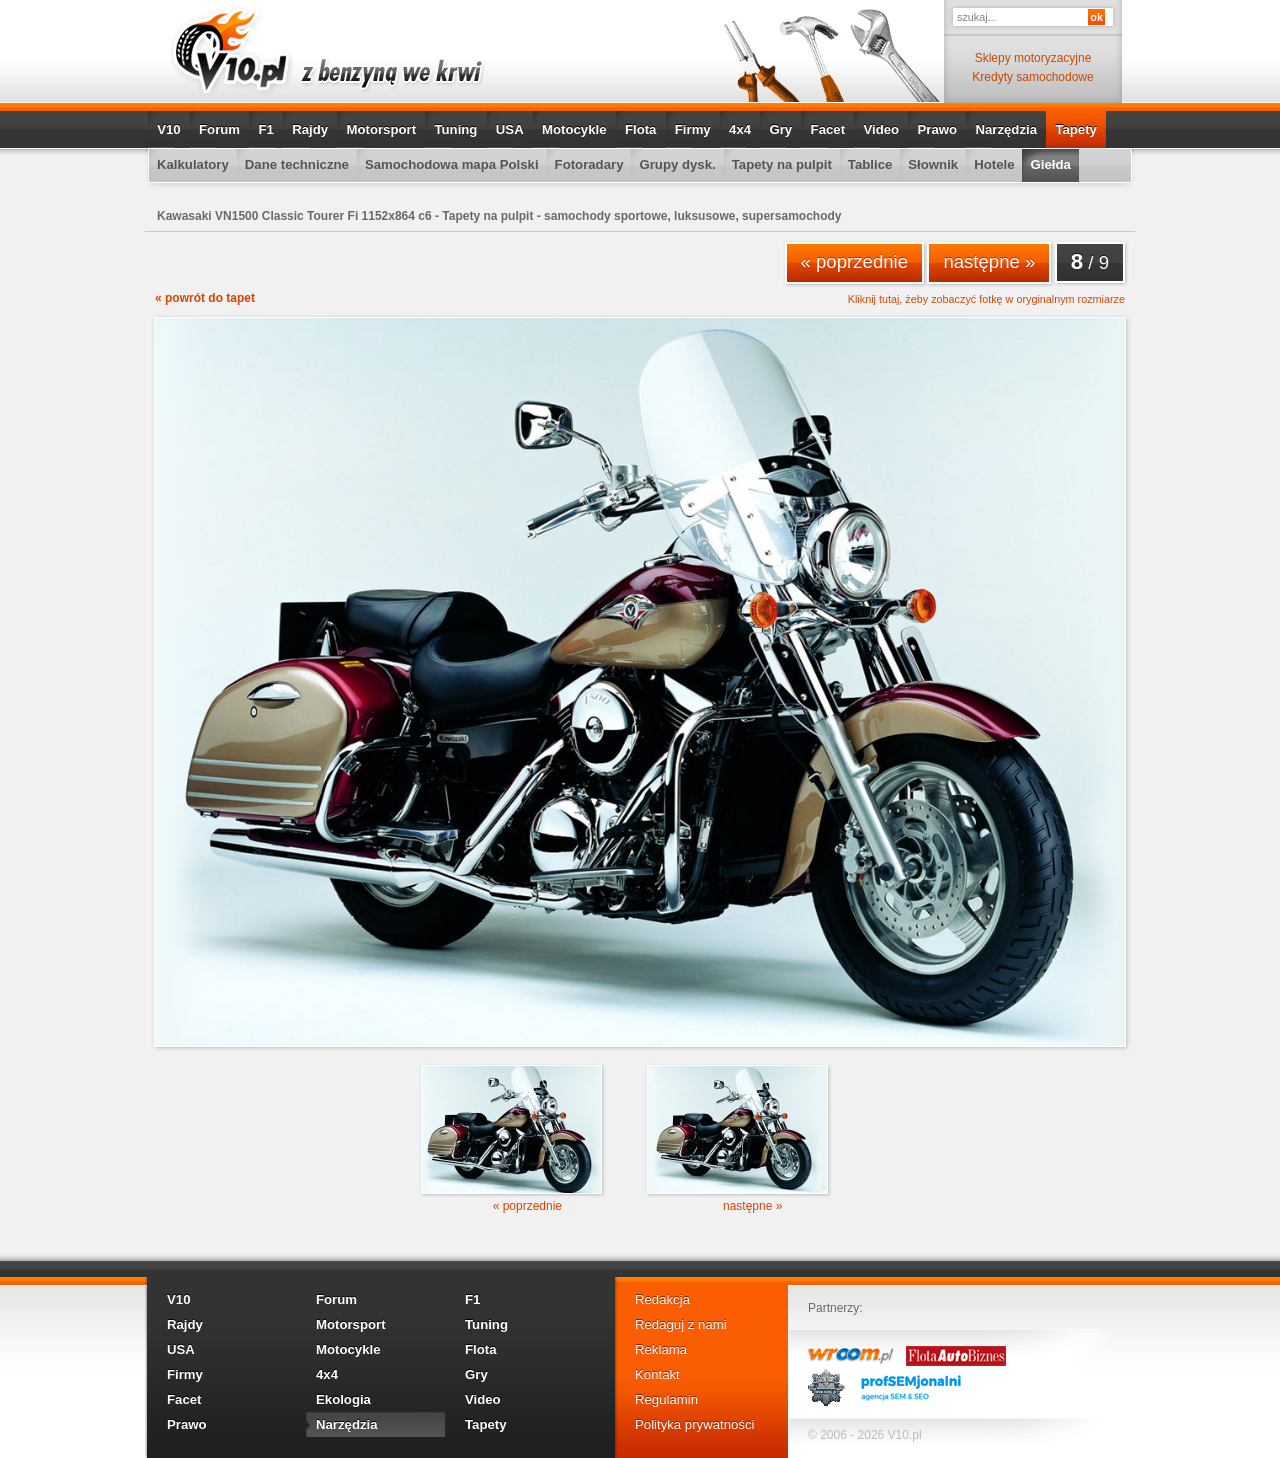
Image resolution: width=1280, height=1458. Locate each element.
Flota (641, 129)
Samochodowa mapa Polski (452, 164)
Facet (828, 129)
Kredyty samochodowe (1032, 77)
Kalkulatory (193, 164)
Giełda (1050, 164)
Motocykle (574, 129)
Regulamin (666, 1399)
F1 (265, 129)
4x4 (740, 129)
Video (881, 129)
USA (510, 129)
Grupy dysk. (677, 164)
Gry (780, 129)
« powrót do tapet (205, 298)
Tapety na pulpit (782, 164)
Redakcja (662, 1299)
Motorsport (382, 129)
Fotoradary (589, 164)
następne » (989, 261)
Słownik (933, 164)
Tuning (455, 129)
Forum (219, 129)
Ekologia (343, 1399)
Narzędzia (1006, 129)
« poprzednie (855, 261)
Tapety (1076, 129)
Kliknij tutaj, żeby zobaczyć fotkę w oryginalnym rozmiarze (986, 299)
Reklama (661, 1349)
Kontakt (657, 1374)
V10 (168, 129)
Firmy (693, 129)
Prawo (937, 129)
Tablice (870, 164)
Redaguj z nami (681, 1324)
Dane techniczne (297, 164)
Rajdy (310, 129)
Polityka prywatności (694, 1424)
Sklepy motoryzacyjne (1033, 58)
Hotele (994, 164)
